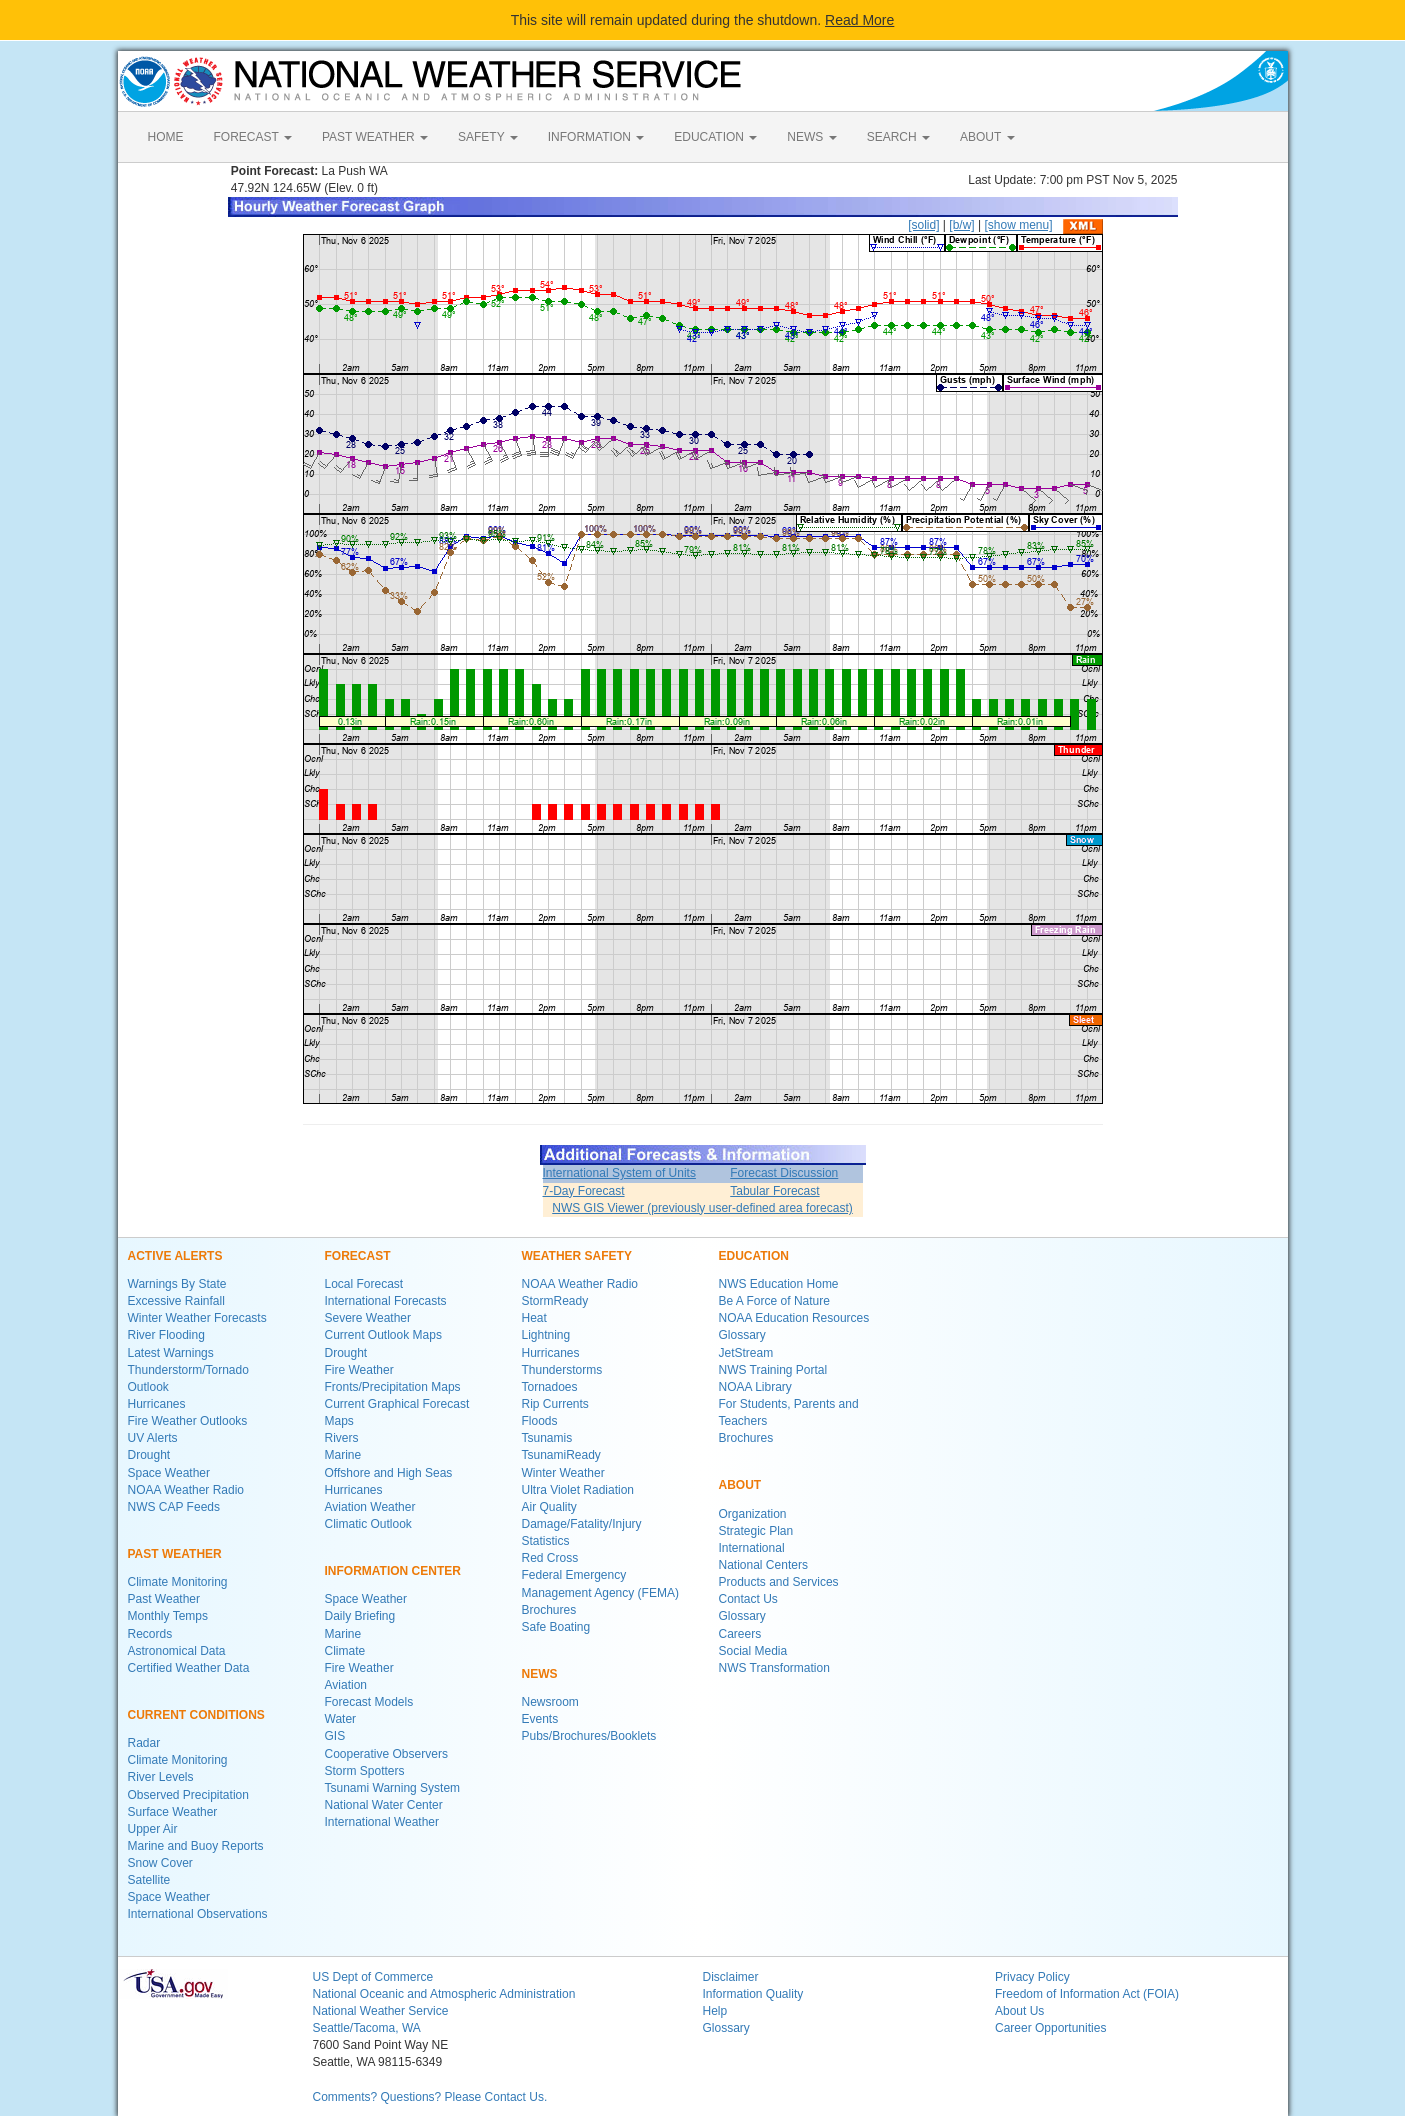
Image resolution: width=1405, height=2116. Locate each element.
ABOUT (987, 137)
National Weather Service (381, 2011)
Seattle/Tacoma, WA (367, 2028)
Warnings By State (177, 1284)
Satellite (149, 1880)
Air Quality (549, 1507)
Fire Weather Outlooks (188, 1421)
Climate (345, 1651)
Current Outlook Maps (383, 1335)
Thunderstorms (562, 1370)
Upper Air (153, 1829)
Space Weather (169, 1473)
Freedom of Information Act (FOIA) (1087, 1994)
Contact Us (748, 1599)
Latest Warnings (171, 1353)
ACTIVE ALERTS (175, 1256)
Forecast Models (369, 1702)
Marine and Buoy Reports (196, 1846)
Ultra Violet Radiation (578, 1490)
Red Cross (550, 1558)
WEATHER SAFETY (577, 1256)
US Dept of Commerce (373, 1977)
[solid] (923, 225)
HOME (166, 137)
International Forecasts (386, 1301)
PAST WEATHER (375, 137)
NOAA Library (755, 1387)
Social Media (753, 1651)
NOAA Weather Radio (186, 1490)
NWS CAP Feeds (174, 1507)
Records (150, 1634)
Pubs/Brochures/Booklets (589, 1736)
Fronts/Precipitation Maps (393, 1387)
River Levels (161, 1777)
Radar (144, 1743)
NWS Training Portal (773, 1370)
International (752, 1548)
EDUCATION (715, 137)
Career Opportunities (1050, 2028)
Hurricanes (157, 1404)
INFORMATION (596, 137)
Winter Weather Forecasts (197, 1318)
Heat (534, 1318)
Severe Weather (368, 1318)
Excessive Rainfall (176, 1301)
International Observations (198, 1914)
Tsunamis (547, 1438)
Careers (740, 1634)
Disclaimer (731, 1977)
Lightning (546, 1335)
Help (715, 2011)
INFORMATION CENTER (393, 1571)
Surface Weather (173, 1812)
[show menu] (1018, 225)
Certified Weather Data (189, 1668)
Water (341, 1719)
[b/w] (961, 225)
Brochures (549, 1610)
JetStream (746, 1353)
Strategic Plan (756, 1531)
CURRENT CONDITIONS (196, 1715)
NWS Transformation (774, 1668)
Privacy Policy (1032, 1977)
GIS (335, 1736)
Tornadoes (550, 1387)
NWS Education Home (779, 1284)
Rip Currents (555, 1404)
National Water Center (384, 1805)
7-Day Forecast (584, 1191)
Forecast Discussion (784, 1173)
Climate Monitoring (178, 1582)
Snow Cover (160, 1863)
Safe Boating (556, 1627)
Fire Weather (359, 1370)
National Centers (763, 1565)
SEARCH (898, 137)
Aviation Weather (370, 1507)
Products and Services (779, 1582)
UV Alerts (153, 1438)
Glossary (742, 1335)
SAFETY (488, 137)
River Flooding (166, 1335)
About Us (1019, 2011)
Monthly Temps (168, 1616)
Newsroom (550, 1702)
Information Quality (753, 1994)
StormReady (555, 1301)
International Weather (382, 1822)
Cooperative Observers (386, 1754)
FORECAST (253, 137)
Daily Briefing (360, 1616)
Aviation (346, 1685)
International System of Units (619, 1173)
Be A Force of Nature (774, 1301)
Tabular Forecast (774, 1191)
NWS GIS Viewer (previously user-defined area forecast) (702, 1208)
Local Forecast (364, 1284)
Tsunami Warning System (393, 1788)
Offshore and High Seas (389, 1473)
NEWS (811, 137)
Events (540, 1719)
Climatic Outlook (368, 1524)
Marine (343, 1455)
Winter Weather (563, 1473)
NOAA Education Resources (794, 1318)
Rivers (342, 1438)
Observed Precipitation (188, 1795)
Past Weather (164, 1599)
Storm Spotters (365, 1771)
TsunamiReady (561, 1455)
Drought (149, 1455)
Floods (540, 1421)
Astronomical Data (177, 1651)
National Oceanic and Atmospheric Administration (444, 1994)
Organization (753, 1514)
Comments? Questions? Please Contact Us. (430, 2097)
